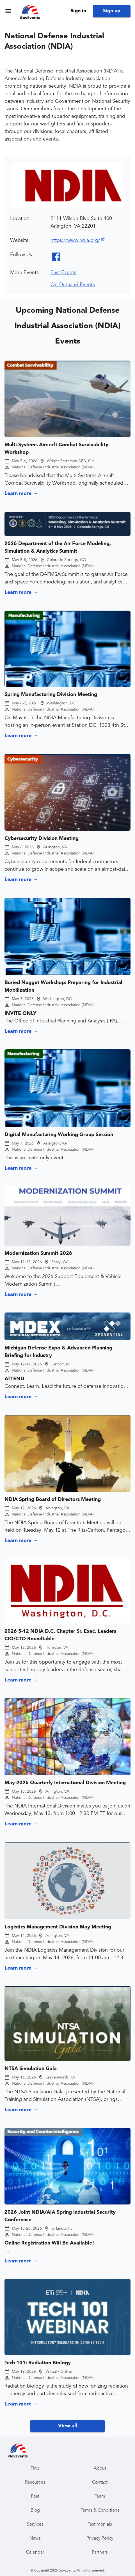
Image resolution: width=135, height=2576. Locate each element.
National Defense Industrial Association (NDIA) (53, 467)
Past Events (63, 272)
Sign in (78, 10)
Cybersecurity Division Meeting (41, 838)
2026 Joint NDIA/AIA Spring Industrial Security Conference (60, 2216)
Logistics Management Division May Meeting (57, 1927)
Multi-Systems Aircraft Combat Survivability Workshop (56, 448)
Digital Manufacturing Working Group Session (58, 1134)
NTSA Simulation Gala (30, 2068)
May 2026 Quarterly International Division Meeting (65, 1782)
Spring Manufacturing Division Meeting (50, 694)
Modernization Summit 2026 (38, 1253)
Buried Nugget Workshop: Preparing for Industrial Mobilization (63, 986)
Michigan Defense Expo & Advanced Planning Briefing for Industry (58, 1352)
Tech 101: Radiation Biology (37, 2362)
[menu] (8, 11)
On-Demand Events (73, 284)
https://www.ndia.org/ (78, 240)
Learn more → (21, 493)
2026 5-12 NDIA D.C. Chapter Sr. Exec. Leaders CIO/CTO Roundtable (60, 1635)
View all (67, 2425)
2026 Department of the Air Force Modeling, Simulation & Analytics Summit (57, 547)
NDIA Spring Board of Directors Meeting (52, 1499)
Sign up (111, 10)
